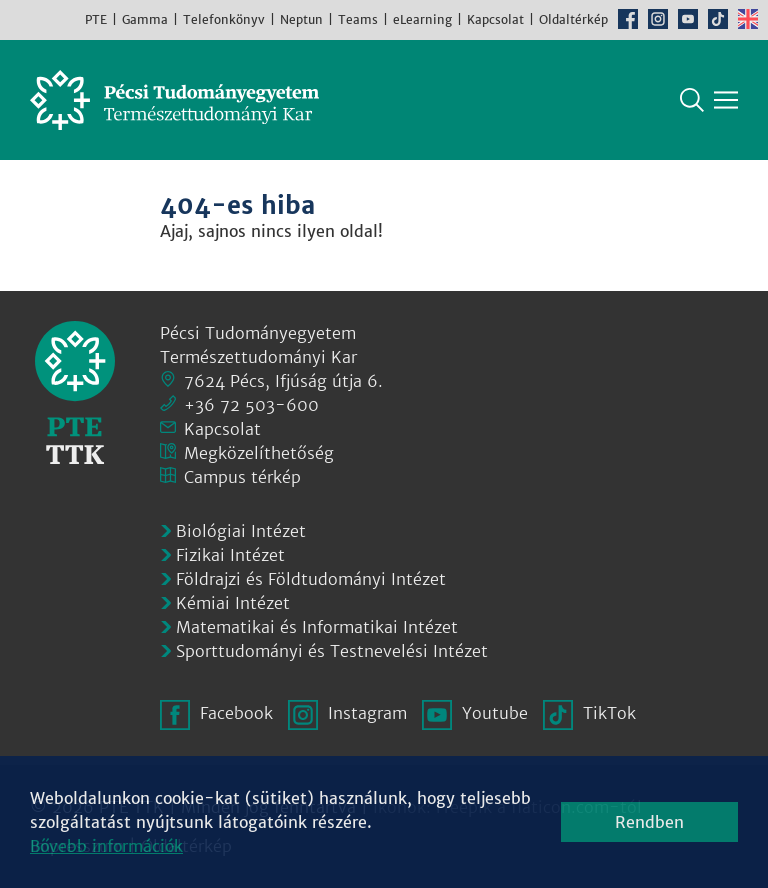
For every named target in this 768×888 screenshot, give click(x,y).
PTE (96, 19)
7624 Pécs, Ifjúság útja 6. (283, 381)
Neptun (301, 19)
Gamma (145, 19)
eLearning (422, 19)
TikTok (718, 19)
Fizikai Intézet (230, 555)
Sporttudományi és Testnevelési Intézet (332, 651)
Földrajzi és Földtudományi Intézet (311, 579)
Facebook (628, 19)
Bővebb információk (106, 846)
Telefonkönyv (224, 19)
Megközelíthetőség (259, 453)
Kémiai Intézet (233, 603)
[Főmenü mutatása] (726, 100)
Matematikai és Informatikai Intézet (317, 627)
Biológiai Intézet (241, 531)
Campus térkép (242, 477)
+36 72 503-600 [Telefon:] (251, 405)
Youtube (688, 19)
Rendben (649, 822)
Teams (358, 19)
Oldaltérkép (573, 19)
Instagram (658, 19)
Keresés (692, 100)
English (748, 19)
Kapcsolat (495, 19)
